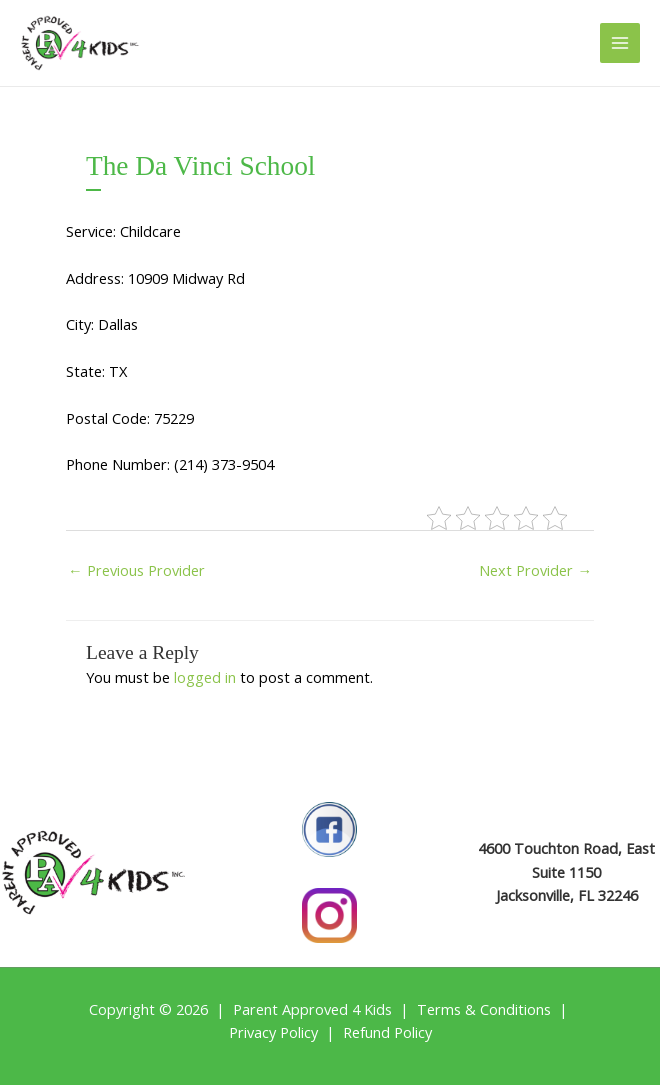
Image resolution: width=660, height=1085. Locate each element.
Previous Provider (136, 570)
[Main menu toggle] (620, 43)
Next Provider (535, 570)
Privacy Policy (273, 1032)
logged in (205, 677)
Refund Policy (387, 1032)
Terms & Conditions (484, 1009)
